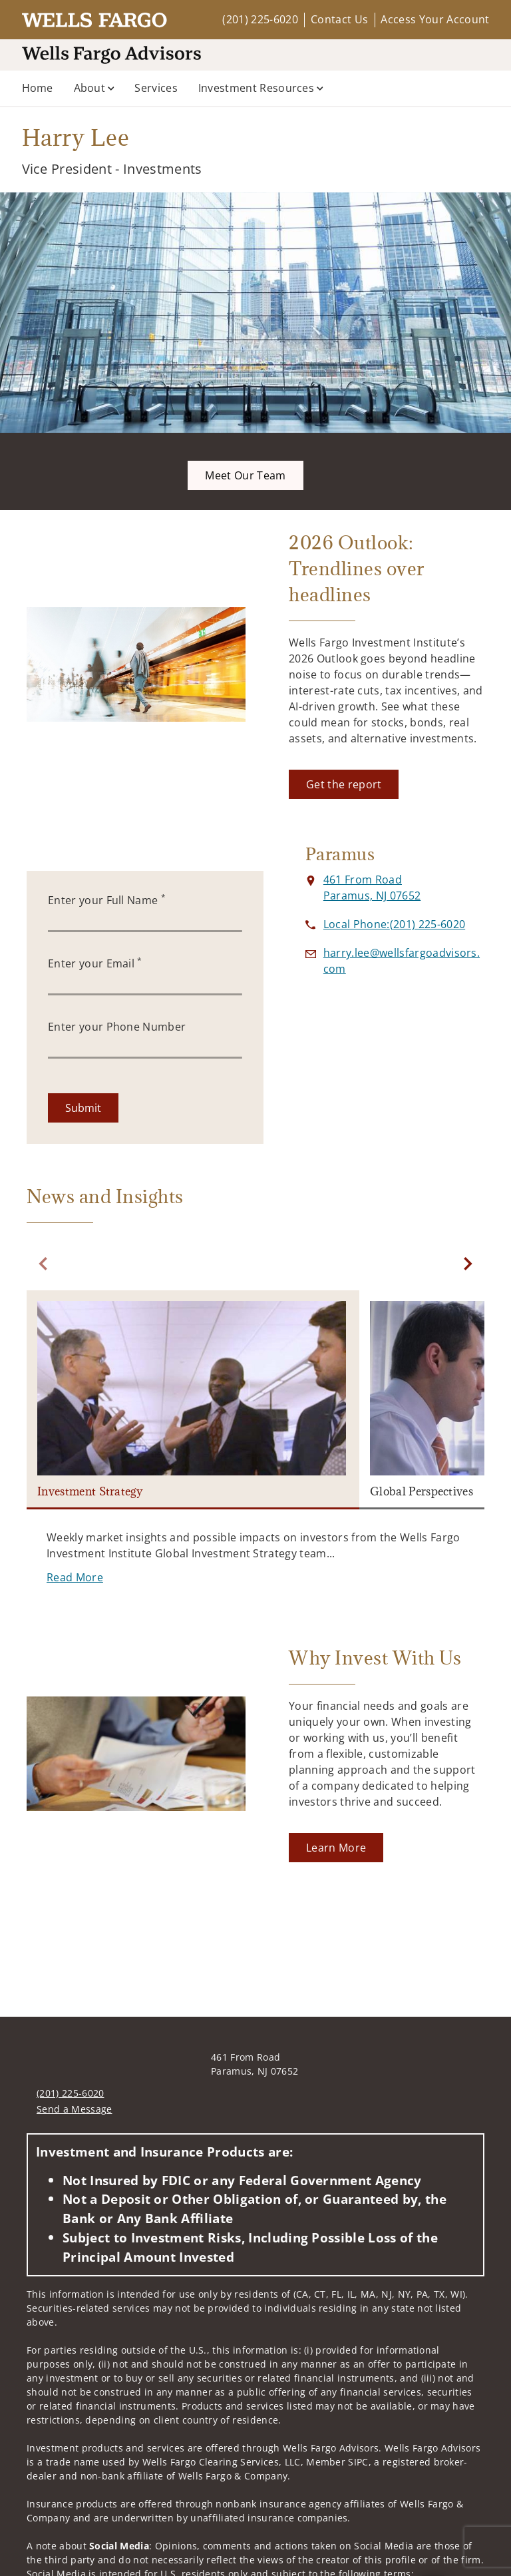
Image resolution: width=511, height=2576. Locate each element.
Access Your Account (435, 19)
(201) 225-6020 (259, 19)
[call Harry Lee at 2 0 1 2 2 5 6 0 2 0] (394, 924)
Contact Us (339, 19)
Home (37, 88)
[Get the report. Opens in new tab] (344, 784)
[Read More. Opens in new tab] (75, 1577)
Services (156, 88)
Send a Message (74, 2109)
